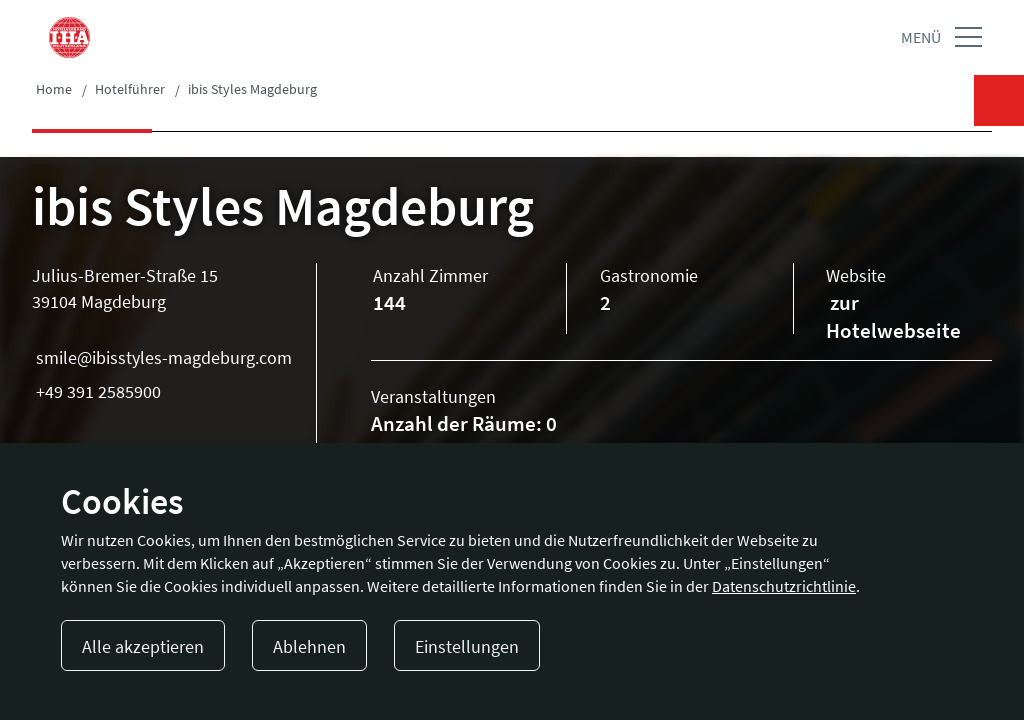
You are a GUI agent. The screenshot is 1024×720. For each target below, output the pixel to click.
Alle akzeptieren (143, 646)
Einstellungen (467, 646)
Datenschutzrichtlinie (784, 586)
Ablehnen (309, 646)
